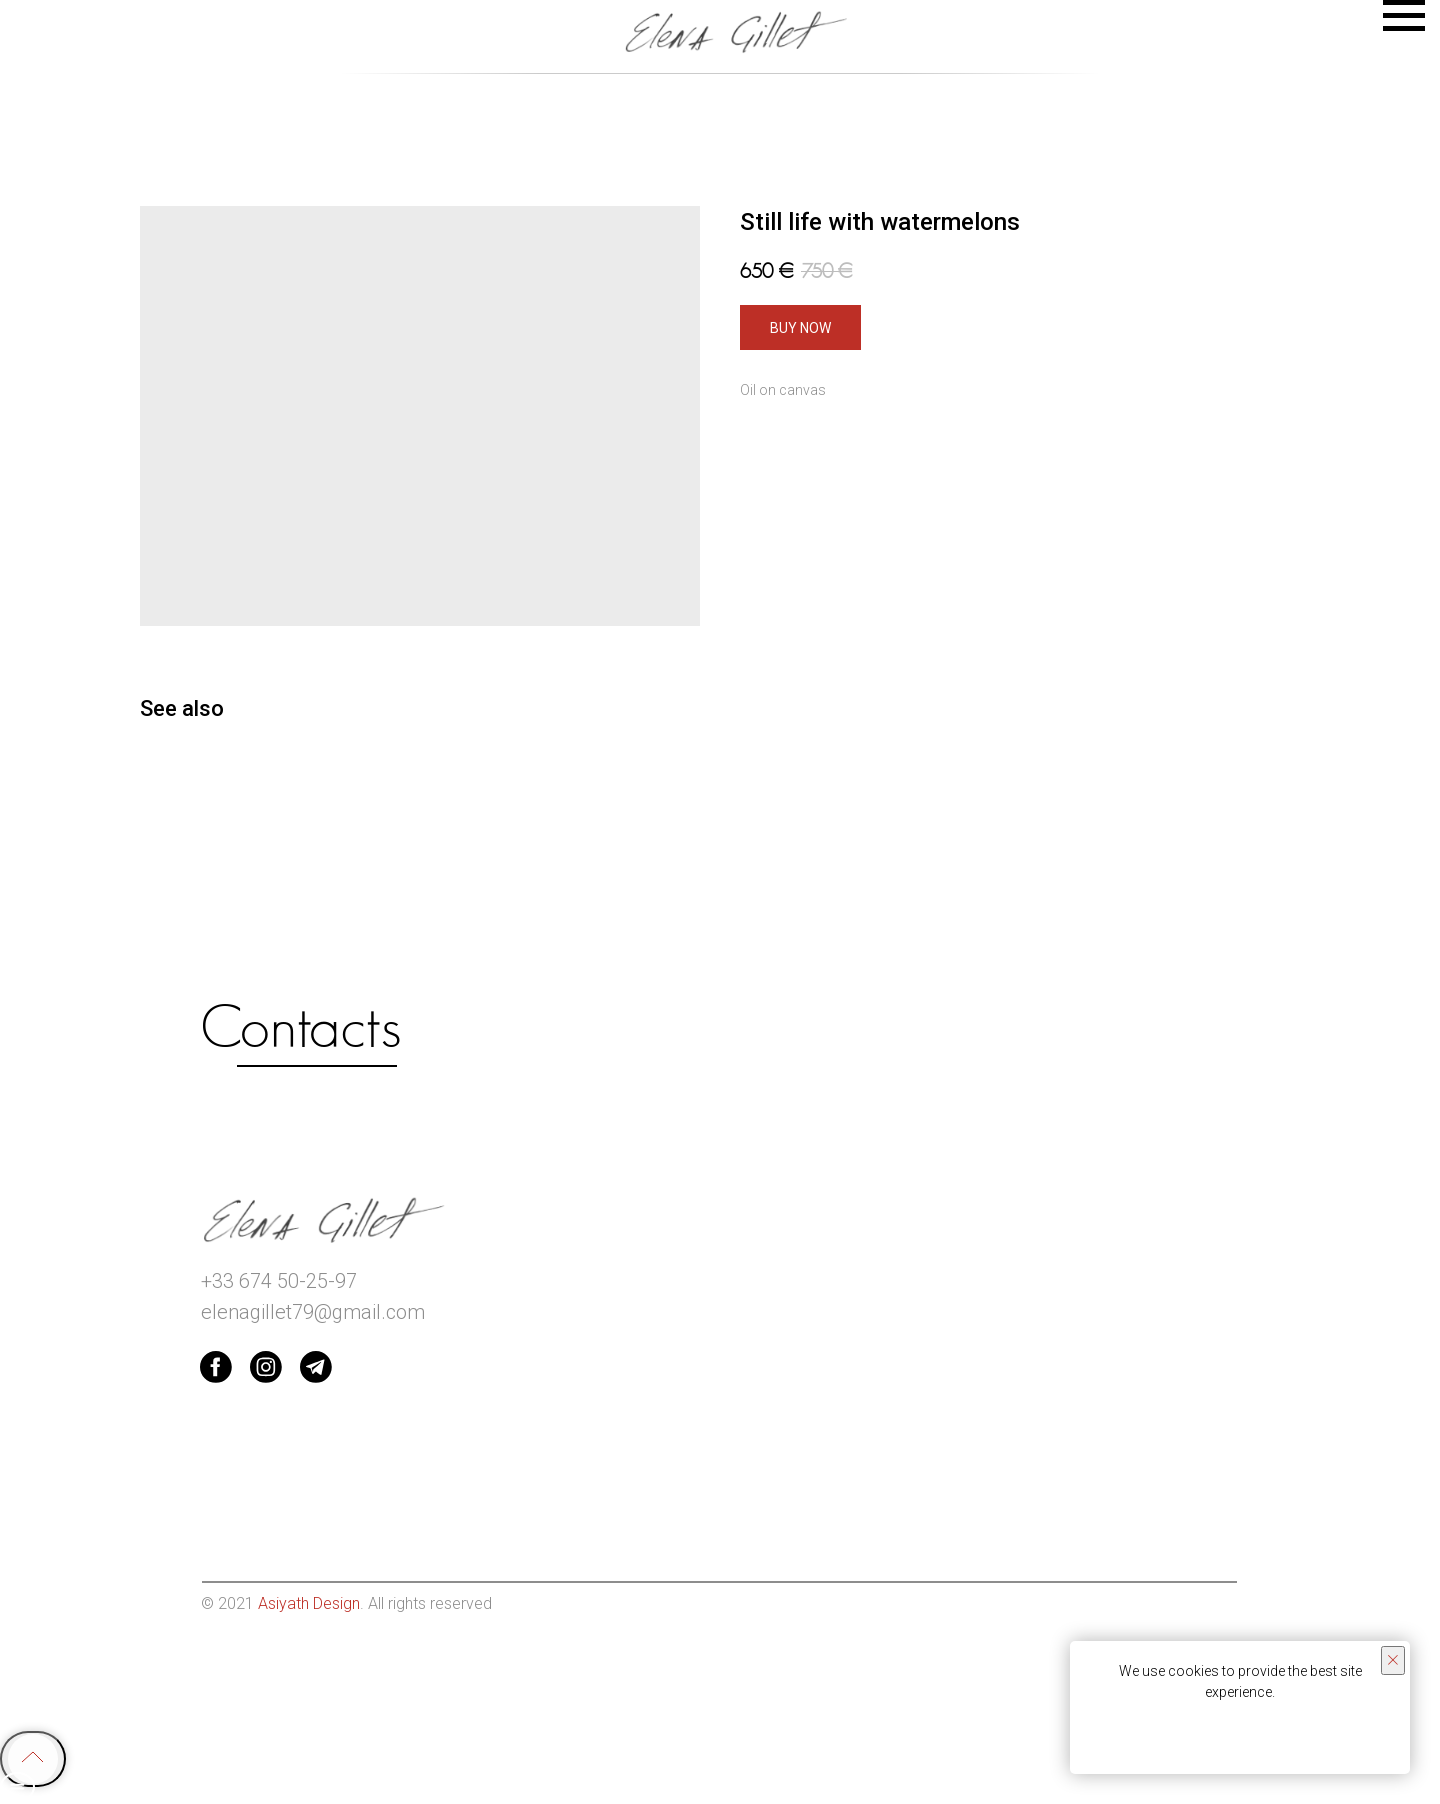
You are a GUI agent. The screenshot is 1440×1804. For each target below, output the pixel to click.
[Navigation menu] (1404, 16)
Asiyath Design (309, 1603)
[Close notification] (1393, 1660)
